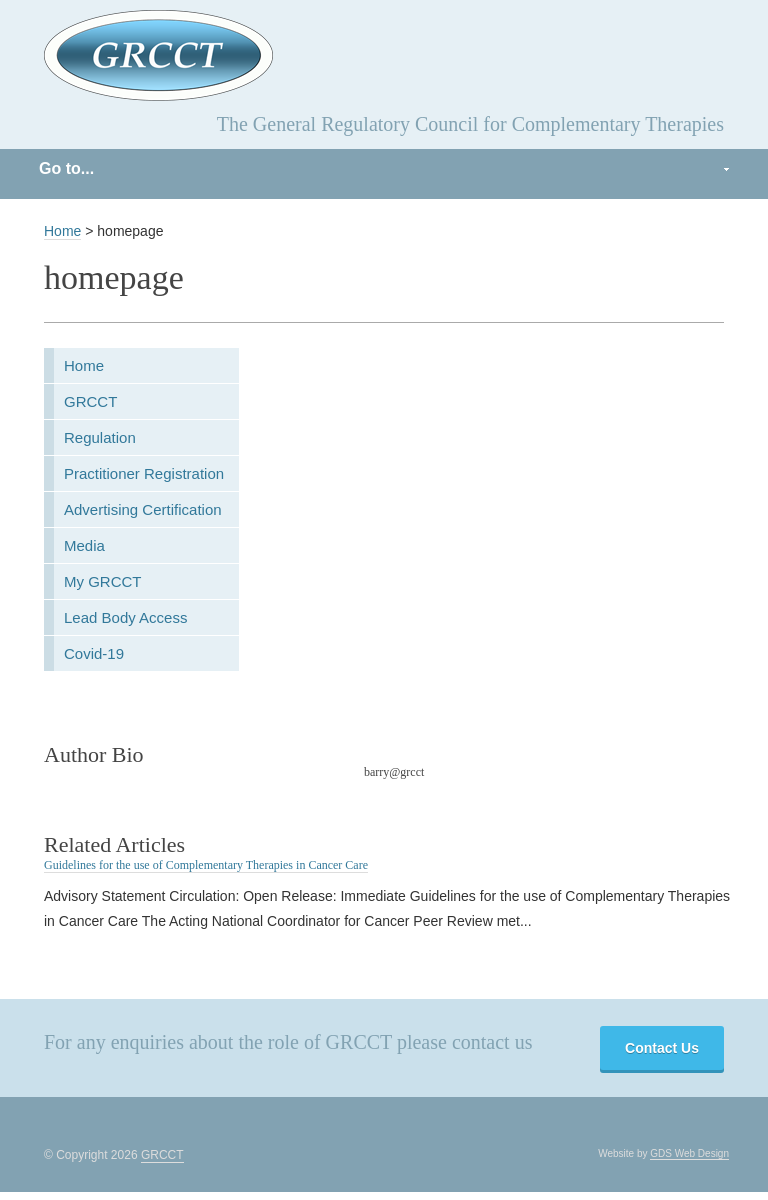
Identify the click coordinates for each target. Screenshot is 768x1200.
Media (84, 545)
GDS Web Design (689, 1153)
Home (62, 231)
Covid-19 (94, 653)
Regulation (100, 437)
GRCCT (90, 401)
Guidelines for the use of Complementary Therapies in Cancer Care (206, 865)
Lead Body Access (125, 617)
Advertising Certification (143, 509)
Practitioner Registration (144, 473)
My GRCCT (103, 581)
